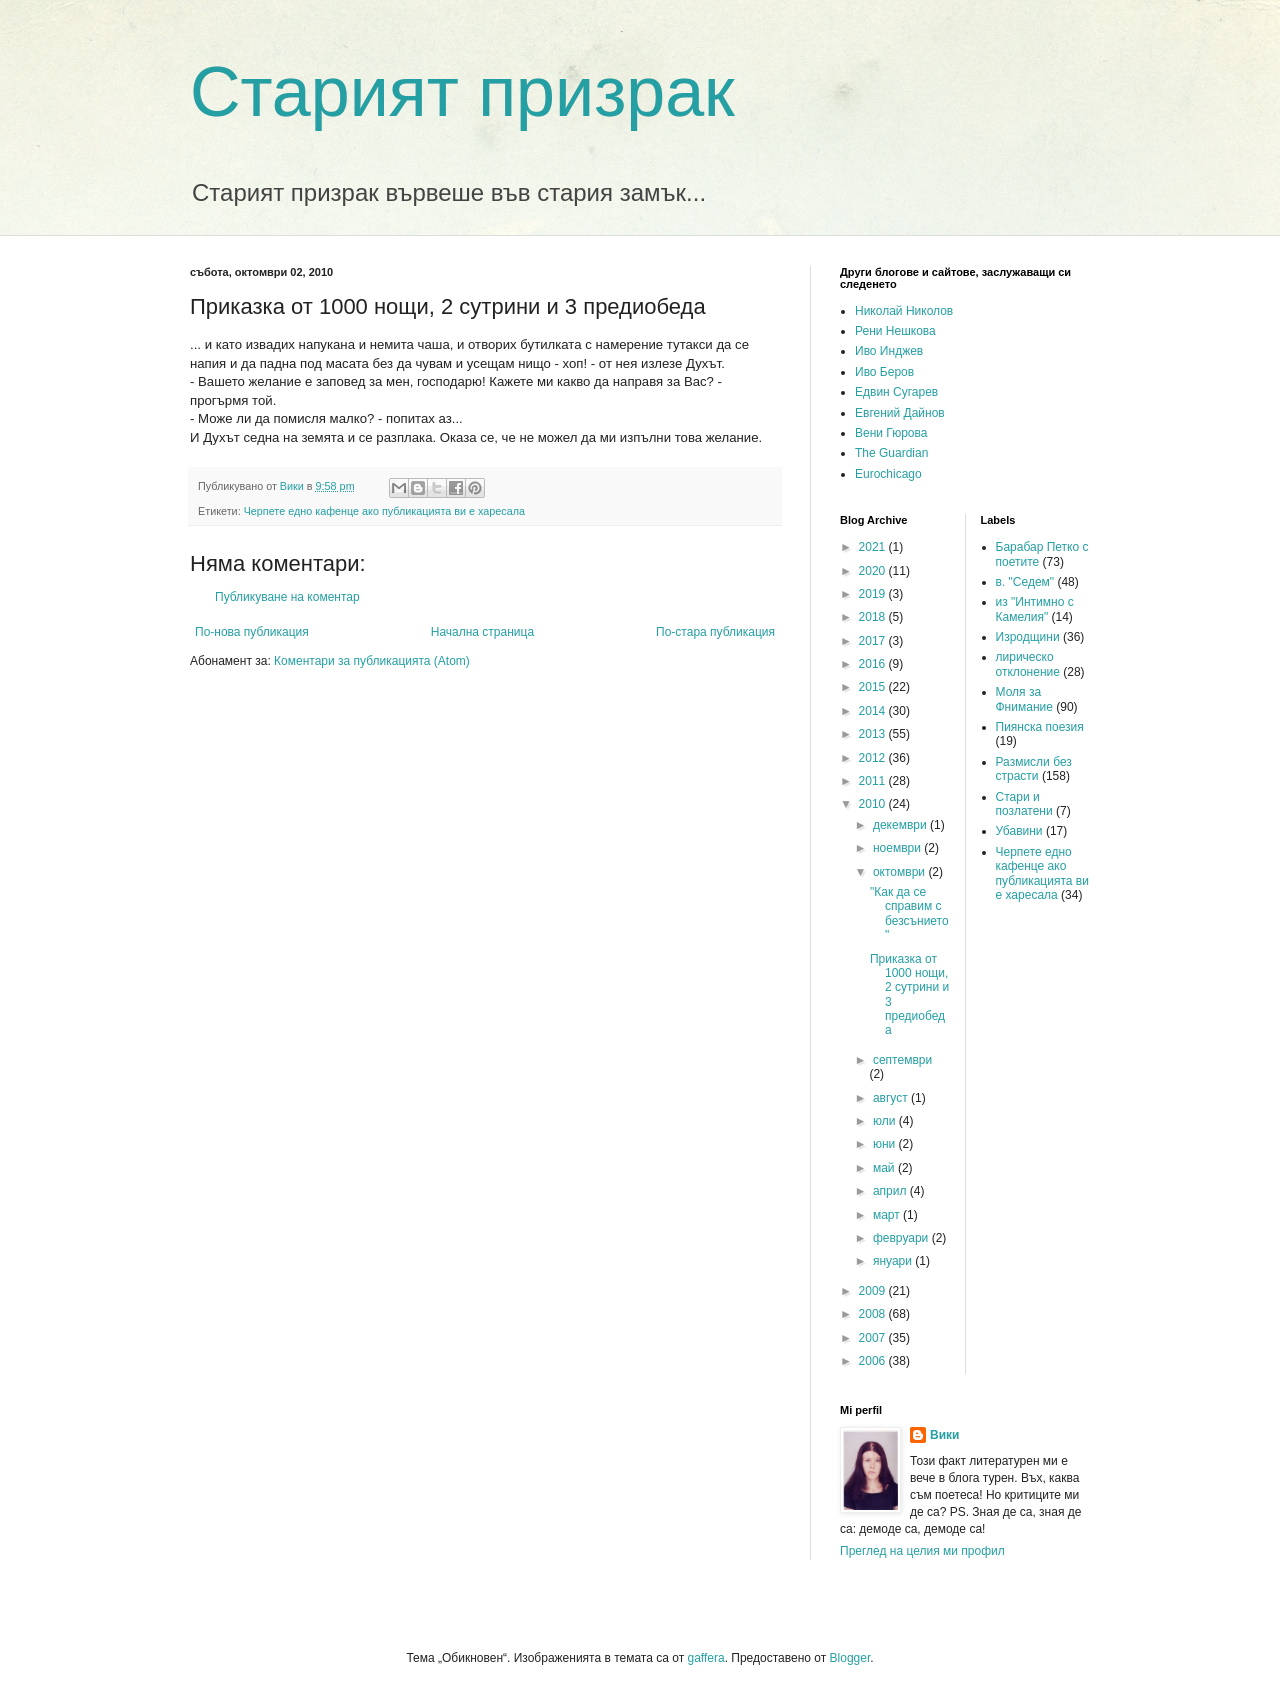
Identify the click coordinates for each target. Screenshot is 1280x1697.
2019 (874, 594)
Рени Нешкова (895, 331)
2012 (874, 758)
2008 (874, 1314)
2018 (874, 617)
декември (901, 825)
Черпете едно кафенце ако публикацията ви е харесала (384, 511)
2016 (874, 664)
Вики (944, 1435)
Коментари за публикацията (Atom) (372, 661)
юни (886, 1144)
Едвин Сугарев (896, 392)
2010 (874, 804)
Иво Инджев (889, 351)
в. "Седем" (1025, 582)
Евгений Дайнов (900, 413)
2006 (874, 1361)
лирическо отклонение (1028, 664)
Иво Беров (884, 372)
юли (886, 1121)
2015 (874, 687)
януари (894, 1261)
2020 (874, 571)
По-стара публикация (715, 632)
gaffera (705, 1658)
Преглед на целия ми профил (922, 1551)
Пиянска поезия (1040, 727)
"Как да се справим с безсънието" (909, 913)
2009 (874, 1291)
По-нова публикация (252, 632)
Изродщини (1028, 637)
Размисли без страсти (1034, 769)
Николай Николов (904, 311)
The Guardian (891, 453)
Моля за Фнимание (1024, 699)
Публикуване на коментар (287, 597)
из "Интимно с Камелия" (1035, 609)
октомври (900, 872)
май (885, 1168)
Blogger (850, 1658)
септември (902, 1060)
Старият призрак (462, 92)
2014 (874, 711)
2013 (874, 734)
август (892, 1098)
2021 (874, 547)
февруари (902, 1238)
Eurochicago (888, 474)
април (891, 1191)
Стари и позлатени (1024, 804)
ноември (898, 848)
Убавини (1019, 831)
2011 (874, 781)
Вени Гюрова (891, 433)
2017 (874, 641)
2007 (874, 1338)
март (888, 1215)
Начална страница (482, 632)
